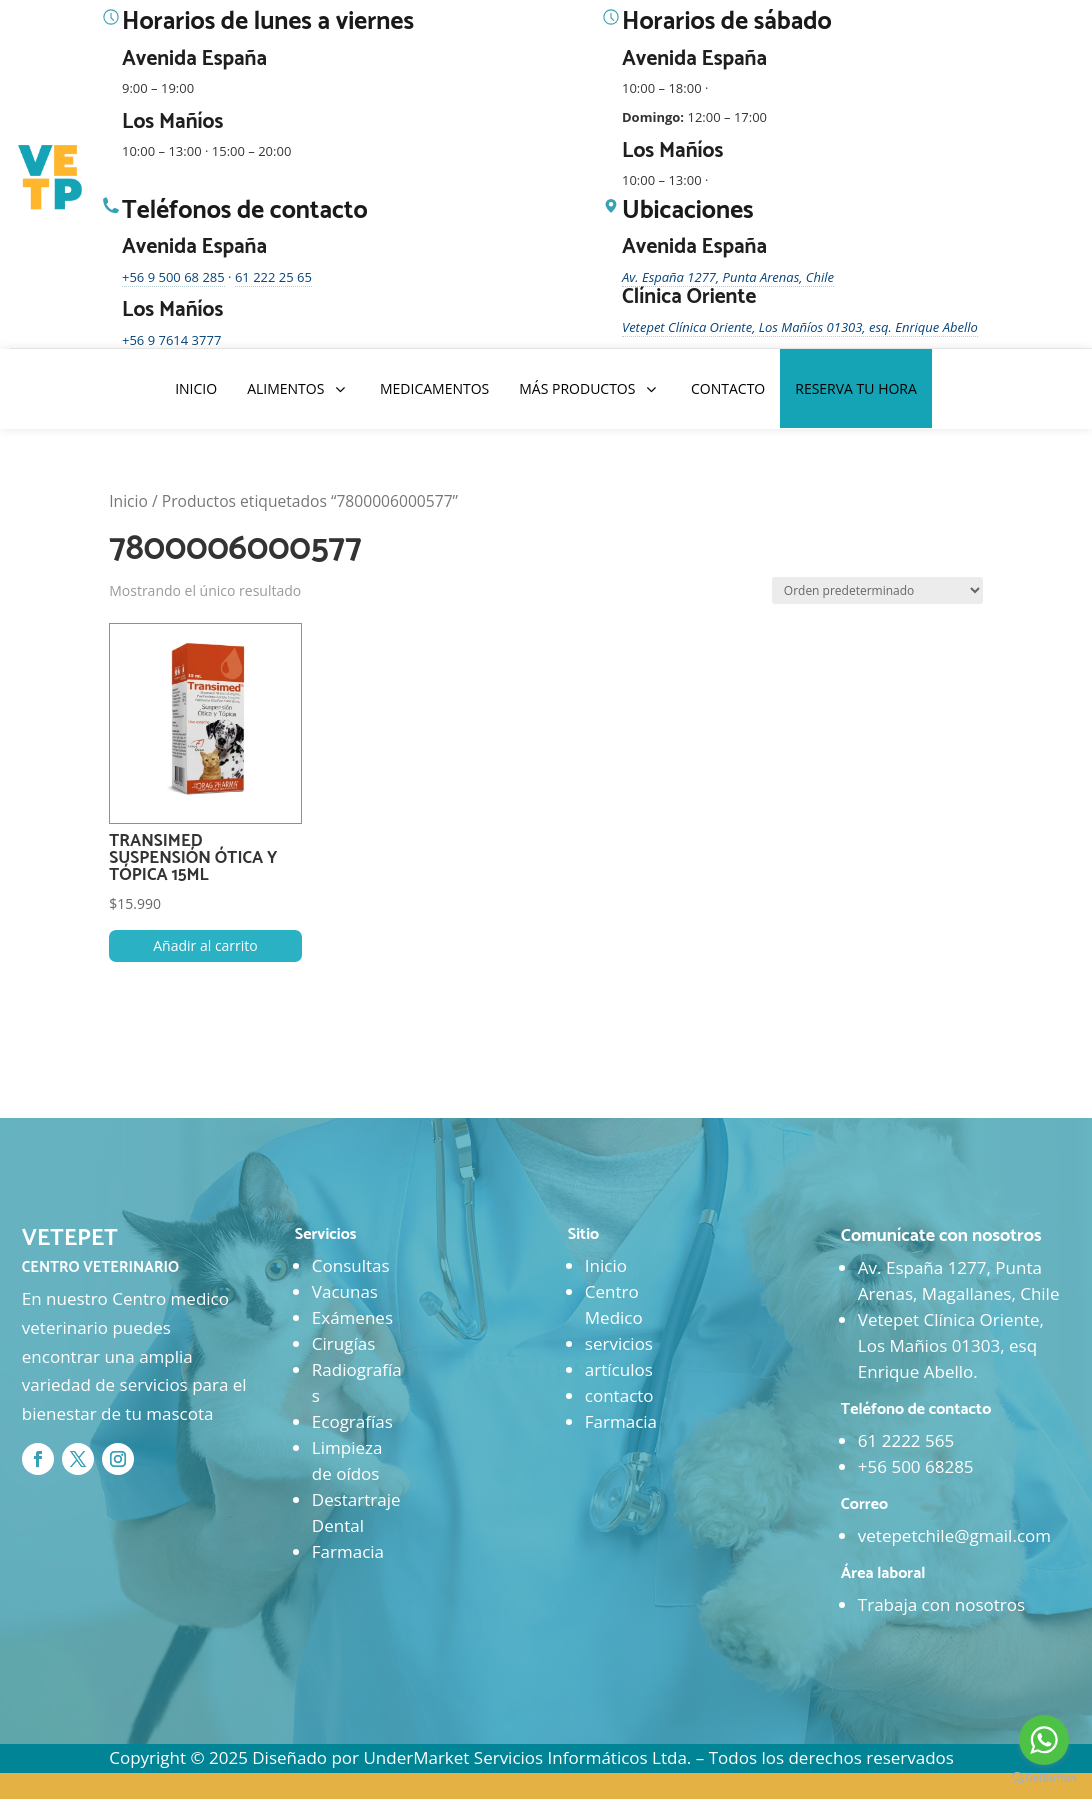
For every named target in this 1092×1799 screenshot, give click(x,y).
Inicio (128, 501)
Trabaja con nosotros (941, 1604)
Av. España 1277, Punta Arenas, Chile (728, 277)
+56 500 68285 (916, 1466)
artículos (619, 1369)
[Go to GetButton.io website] (1044, 1778)
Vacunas (345, 1291)
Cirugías (343, 1343)
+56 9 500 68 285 (173, 277)
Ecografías (352, 1421)
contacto (619, 1395)
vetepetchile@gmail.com (954, 1535)
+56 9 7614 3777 (171, 340)
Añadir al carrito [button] (205, 945)
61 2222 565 (906, 1440)
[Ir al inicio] (52, 178)
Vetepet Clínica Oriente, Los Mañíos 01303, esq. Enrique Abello (800, 327)
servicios (619, 1343)
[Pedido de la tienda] (877, 590)
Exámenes (352, 1317)
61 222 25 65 (273, 277)
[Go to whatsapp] (1044, 1740)
